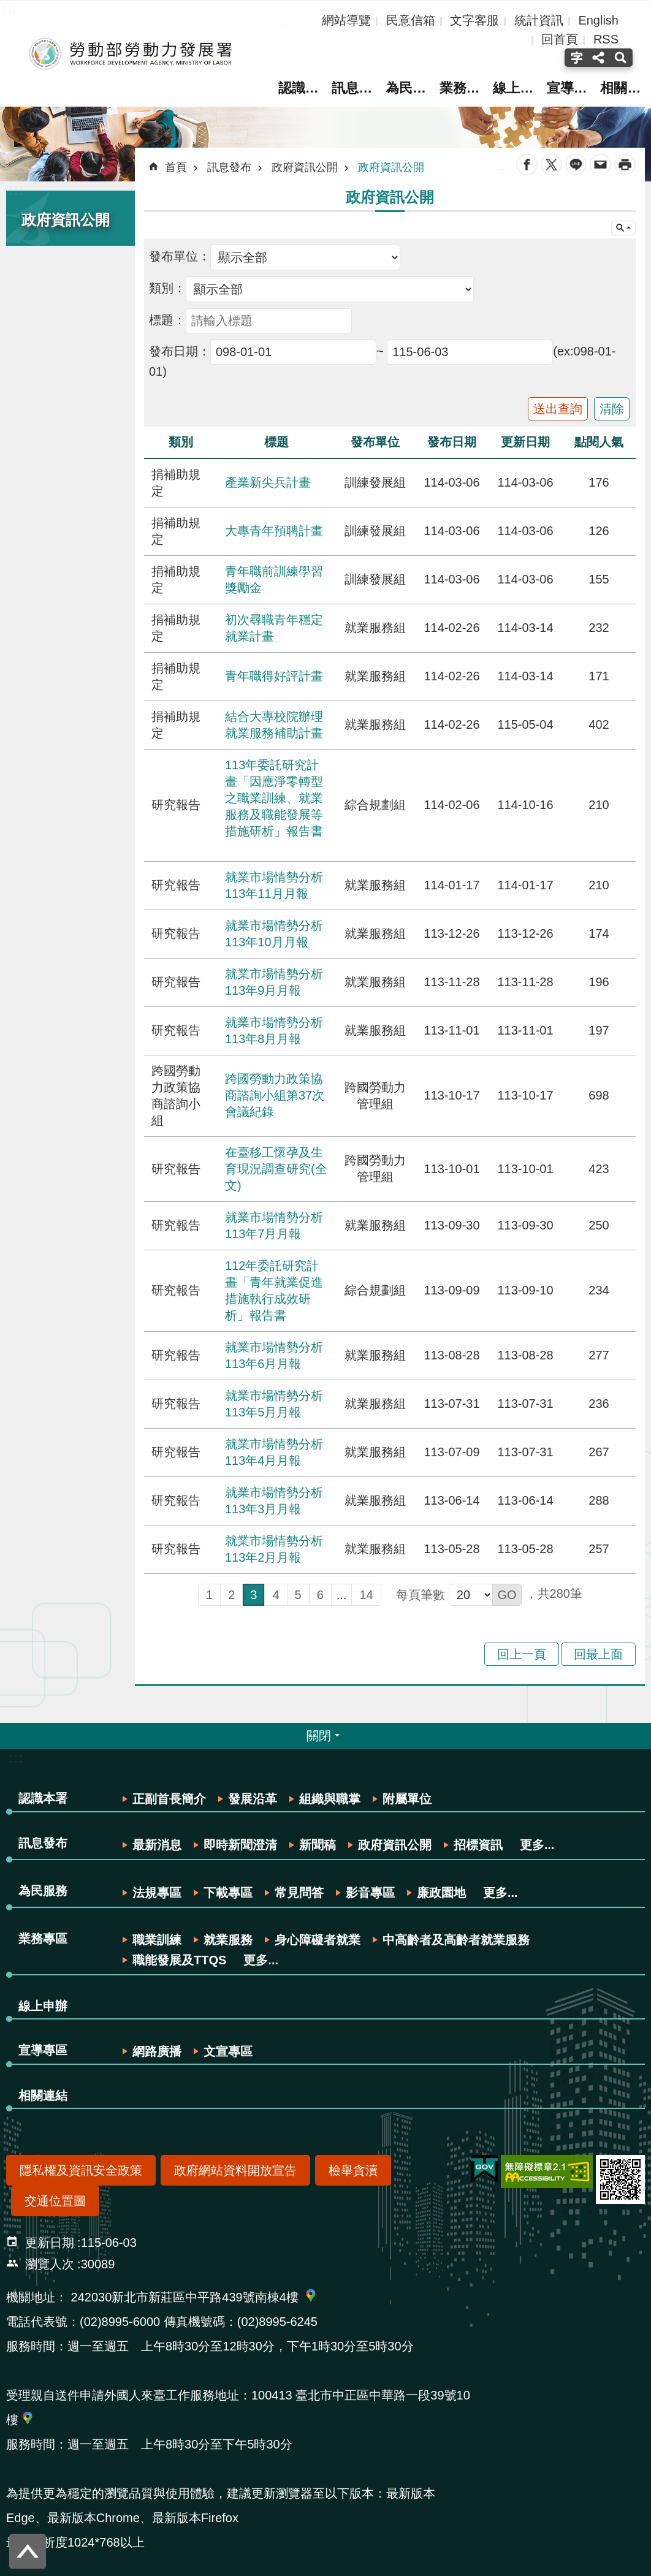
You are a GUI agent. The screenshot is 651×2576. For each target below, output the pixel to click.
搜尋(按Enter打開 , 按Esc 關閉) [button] (622, 57)
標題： (167, 320)
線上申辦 (516, 88)
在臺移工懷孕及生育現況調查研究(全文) (276, 1169)
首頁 (176, 167)
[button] (506, 1595)
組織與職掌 (329, 1799)
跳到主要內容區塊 (6, 6)
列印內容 (625, 164)
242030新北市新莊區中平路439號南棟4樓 (184, 2297)
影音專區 (370, 1892)
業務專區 (462, 88)
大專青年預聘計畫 (274, 531)
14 (366, 1594)
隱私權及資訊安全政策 (81, 2170)
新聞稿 (317, 1845)
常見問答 (299, 1892)
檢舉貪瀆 (353, 2170)
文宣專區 (228, 2051)
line (576, 164)
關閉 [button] (318, 1735)
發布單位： (179, 256)
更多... (537, 1845)
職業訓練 (156, 1940)
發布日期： (179, 351)
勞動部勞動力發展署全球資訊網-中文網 (125, 53)
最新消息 (156, 1845)
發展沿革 (252, 1799)
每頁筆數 (420, 1594)
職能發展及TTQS (179, 1960)
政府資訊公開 (65, 219)
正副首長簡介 (169, 1799)
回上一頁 (521, 1654)
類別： (167, 288)
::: (16, 189)
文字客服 (474, 20)
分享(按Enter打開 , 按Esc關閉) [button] (598, 57)
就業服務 (228, 1940)
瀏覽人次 (49, 2264)
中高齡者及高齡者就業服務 (456, 1940)
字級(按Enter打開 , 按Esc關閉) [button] (575, 57)
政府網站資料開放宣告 (235, 2170)
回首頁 (559, 39)
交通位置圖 (55, 2201)
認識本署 (298, 88)
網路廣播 (156, 2051)
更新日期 (49, 2242)
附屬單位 (407, 1799)
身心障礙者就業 (317, 1940)
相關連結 (625, 88)
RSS (606, 39)
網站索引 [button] (623, 228)
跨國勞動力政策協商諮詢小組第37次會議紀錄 (274, 1095)
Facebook (527, 164)
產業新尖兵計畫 (268, 482)
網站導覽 (346, 20)
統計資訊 (538, 20)
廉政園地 (441, 1892)
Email (600, 164)
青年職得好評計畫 (274, 676)
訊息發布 (353, 88)
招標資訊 (478, 1845)
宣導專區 (570, 88)
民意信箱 (410, 20)
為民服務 (407, 88)
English (598, 20)
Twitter (551, 164)
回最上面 (598, 1654)
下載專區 (228, 1892)
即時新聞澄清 (240, 1845)
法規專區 (156, 1892)
